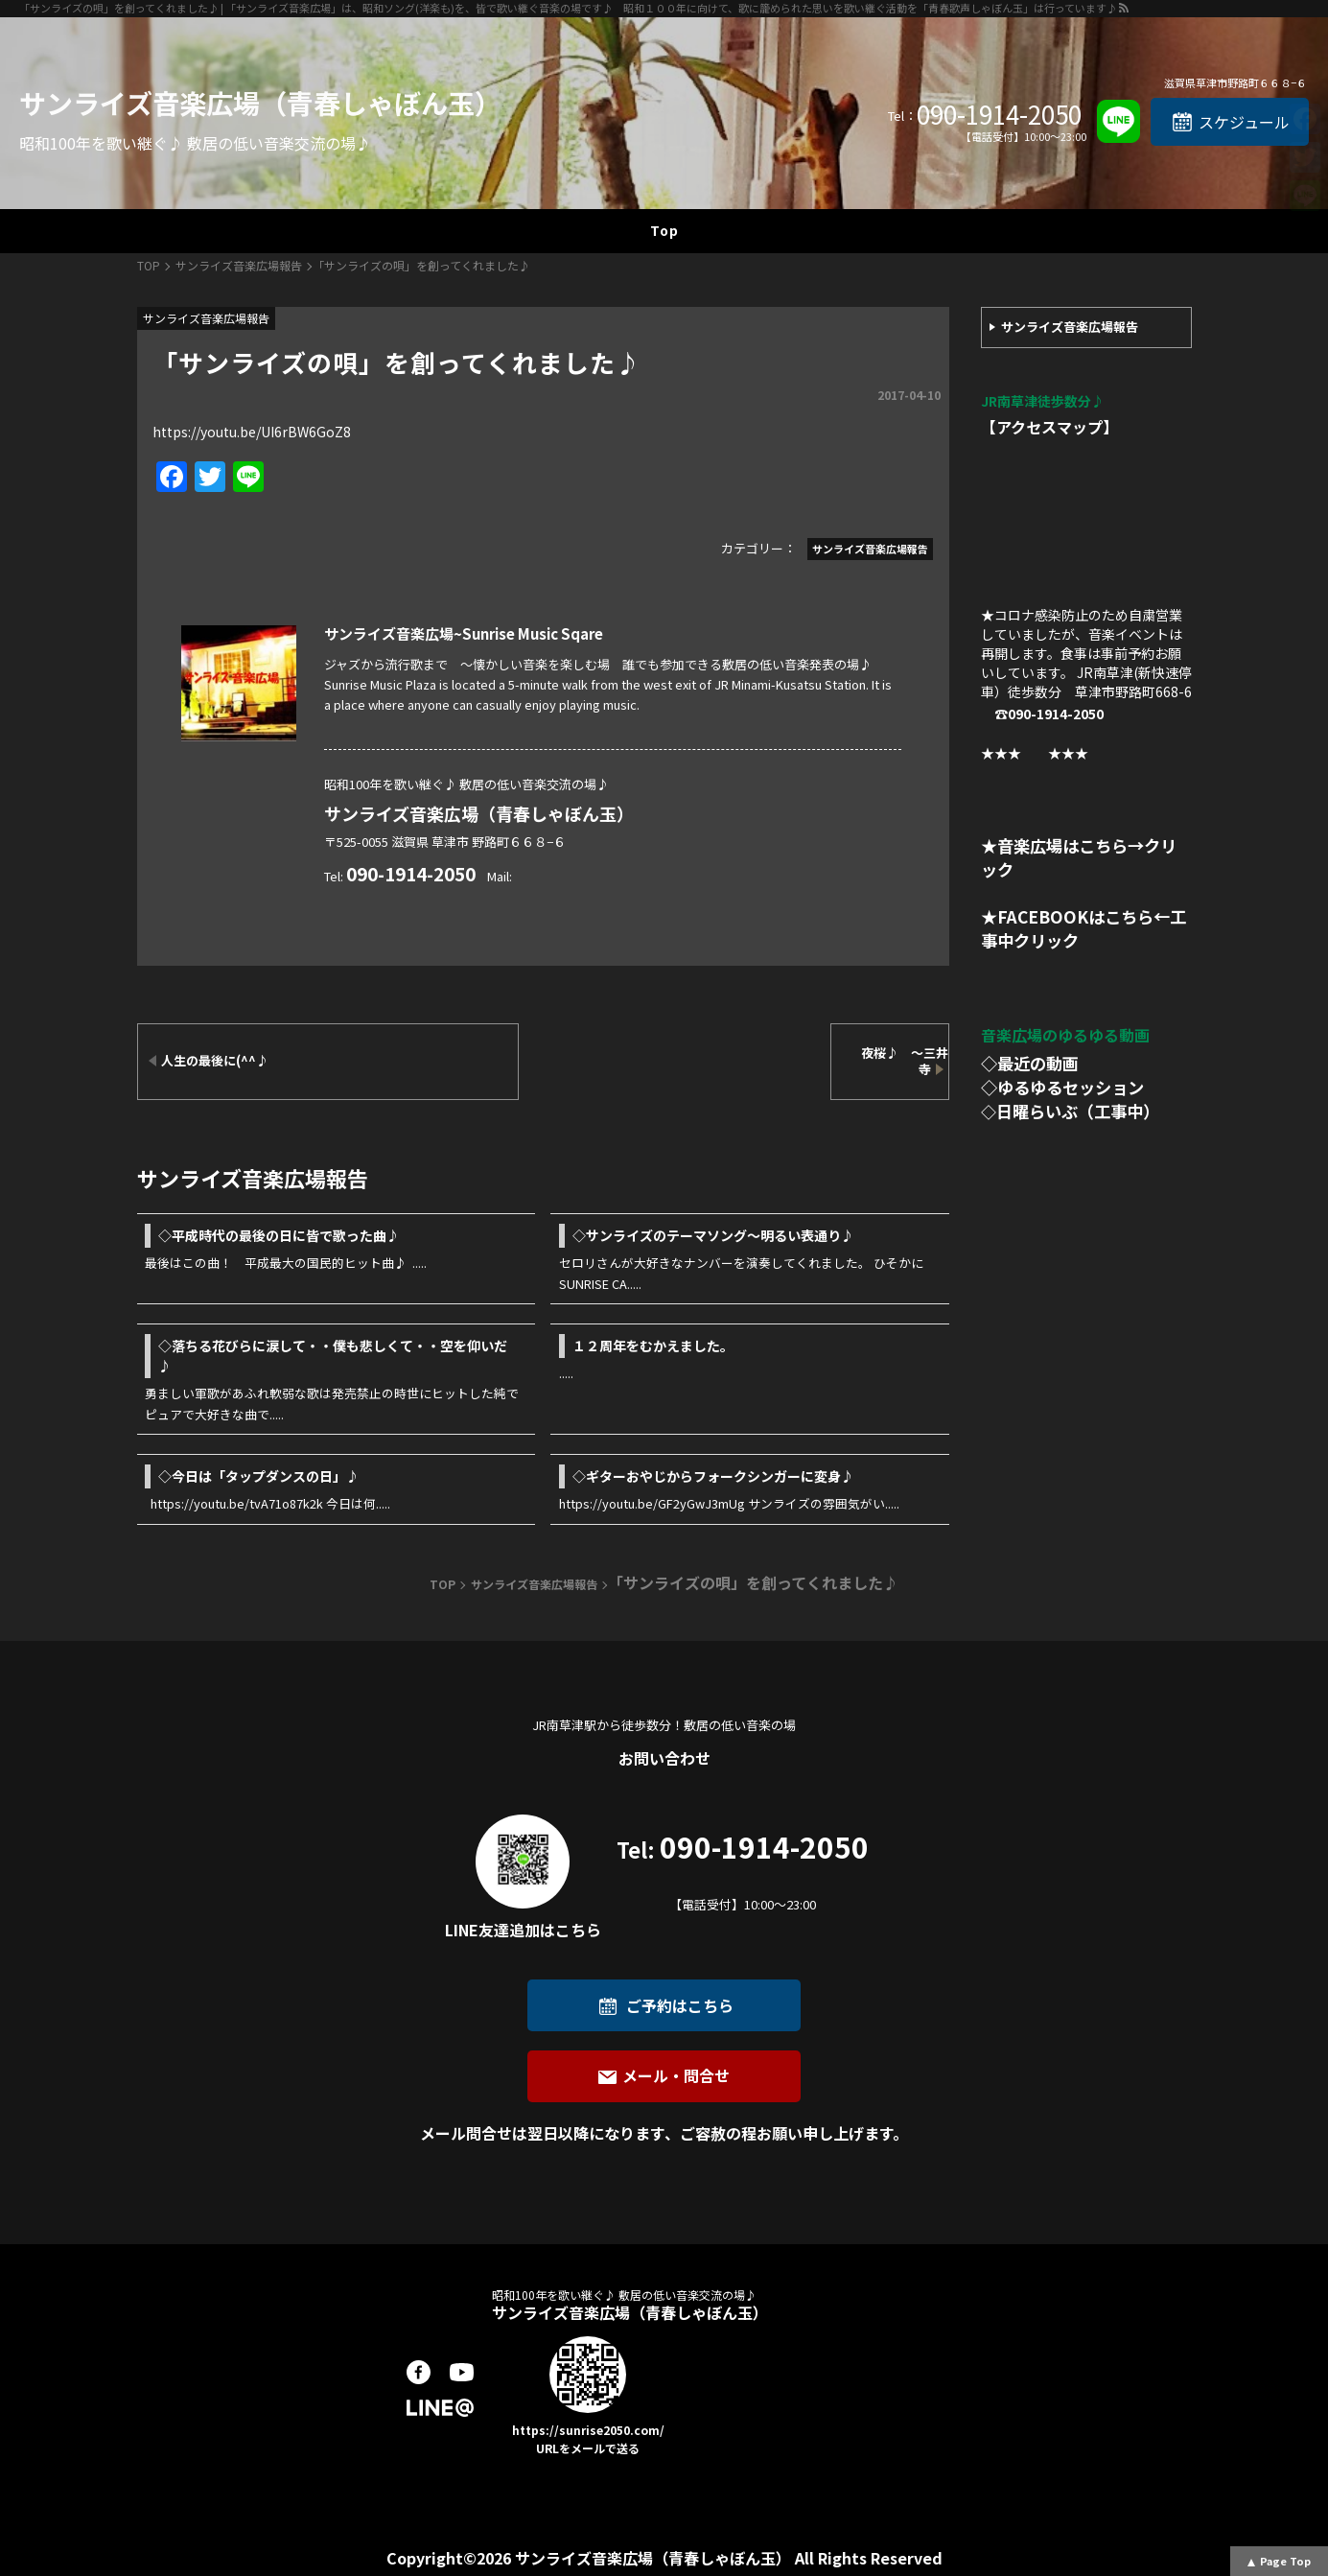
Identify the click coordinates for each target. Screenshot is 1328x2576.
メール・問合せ (676, 2075)
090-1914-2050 (999, 114)
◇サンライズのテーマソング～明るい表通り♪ (726, 1235)
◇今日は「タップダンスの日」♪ (259, 1476)
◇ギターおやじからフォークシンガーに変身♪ (713, 1476)
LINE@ (440, 2408)
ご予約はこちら (680, 2005)
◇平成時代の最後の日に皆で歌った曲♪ (279, 1235)
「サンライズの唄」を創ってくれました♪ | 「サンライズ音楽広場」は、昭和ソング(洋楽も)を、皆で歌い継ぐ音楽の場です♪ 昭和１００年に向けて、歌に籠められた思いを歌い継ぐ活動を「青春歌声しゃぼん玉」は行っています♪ (568, 7)
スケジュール (1244, 121)
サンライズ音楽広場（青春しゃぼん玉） (260, 102)
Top (664, 230)
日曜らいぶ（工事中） (1077, 1111)
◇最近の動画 (1030, 1063)
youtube (462, 2372)
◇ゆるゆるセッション (1062, 1087)
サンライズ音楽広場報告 (1069, 326)
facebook (419, 2372)
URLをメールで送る (588, 2448)
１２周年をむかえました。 (653, 1345)
